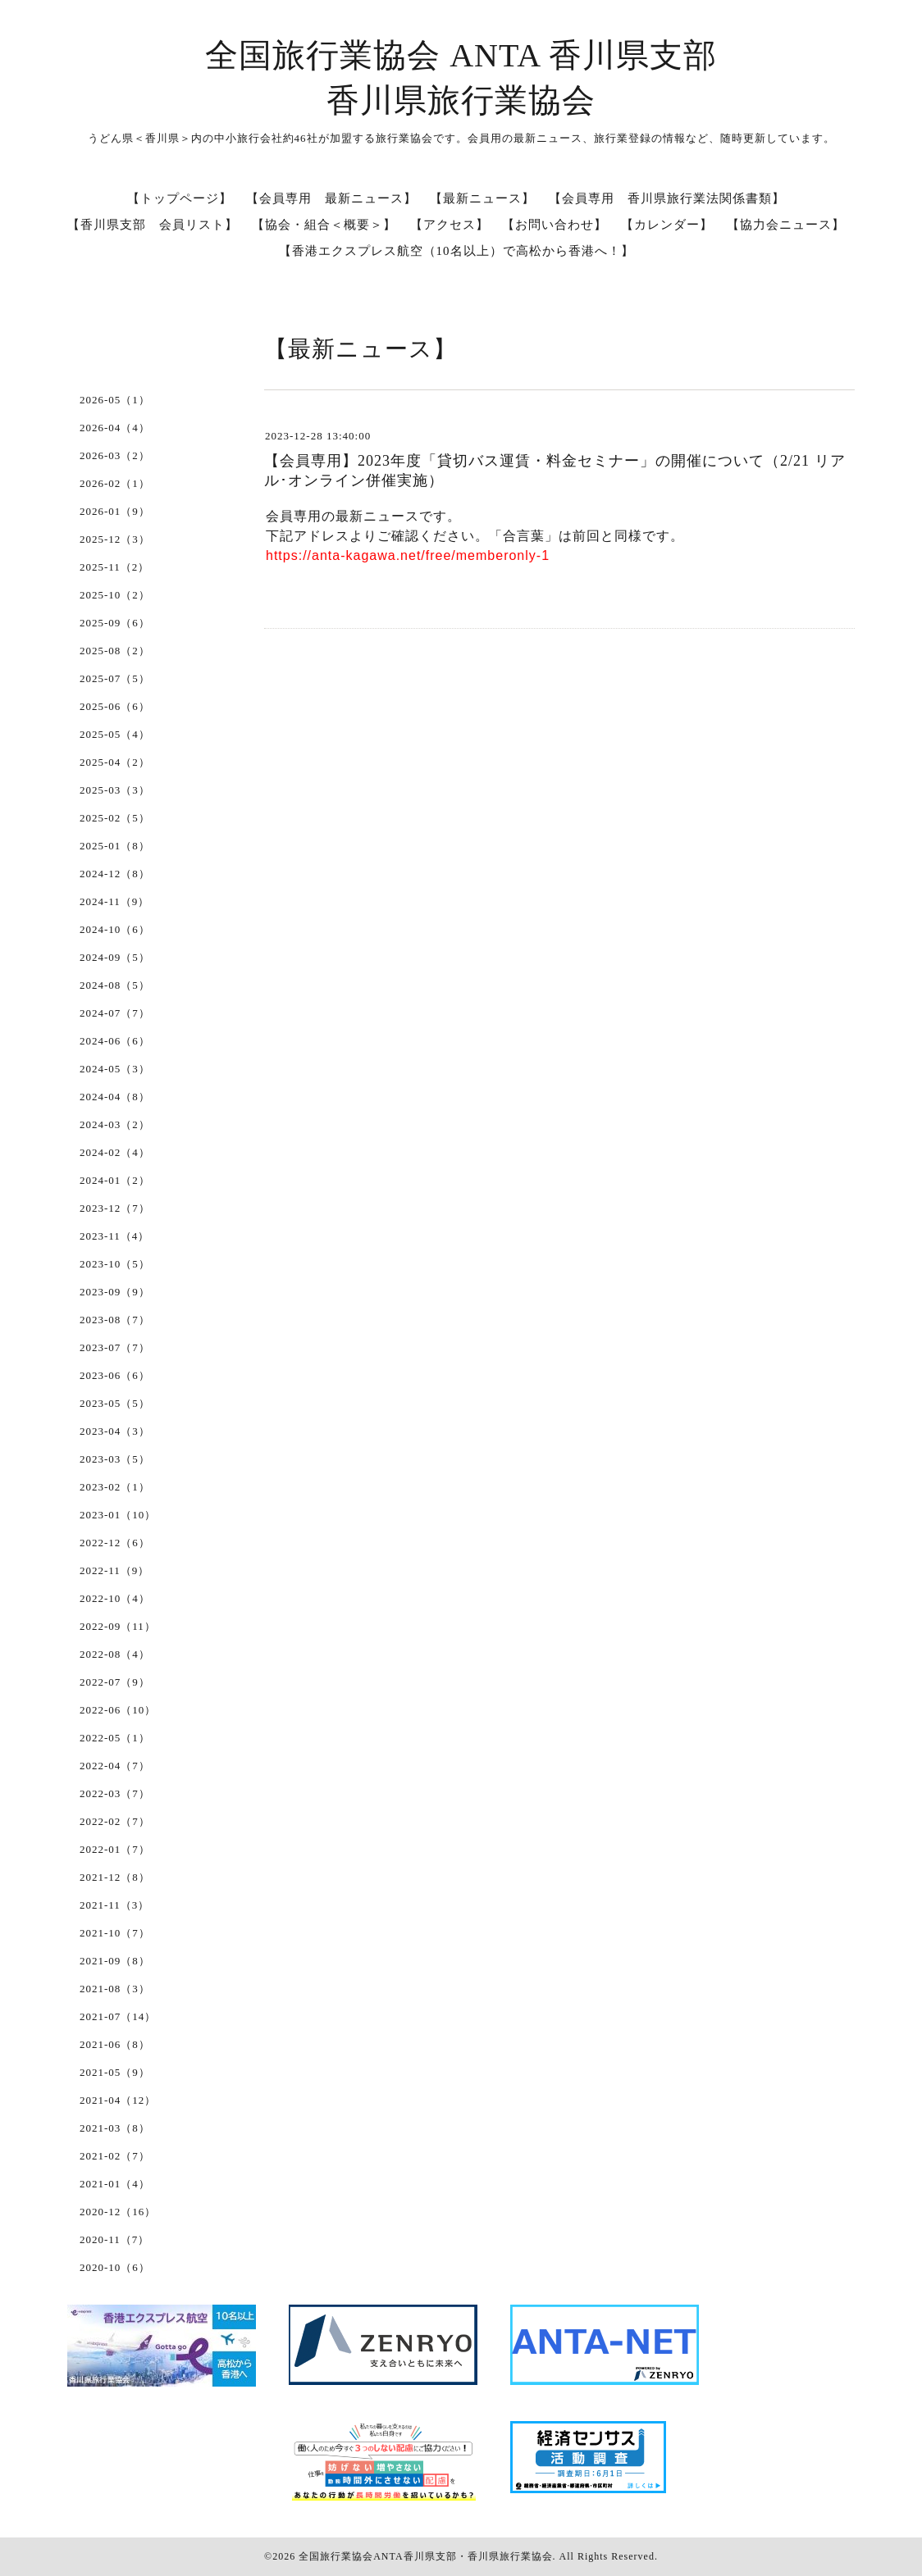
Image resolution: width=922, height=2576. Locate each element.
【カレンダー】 (667, 224)
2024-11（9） (114, 901)
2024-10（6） (115, 929)
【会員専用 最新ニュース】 (331, 198)
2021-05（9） (115, 2072)
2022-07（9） (115, 1682)
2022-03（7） (115, 1793)
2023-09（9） (115, 1292)
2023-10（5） (115, 1264)
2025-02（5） (115, 818)
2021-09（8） (115, 1961)
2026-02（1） (115, 483)
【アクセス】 (449, 224)
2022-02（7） (115, 1821)
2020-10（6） (115, 2267)
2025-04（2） (115, 762)
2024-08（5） (115, 985)
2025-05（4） (115, 734)
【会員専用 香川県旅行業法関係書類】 (667, 198)
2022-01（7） (115, 1849)
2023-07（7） (115, 1347)
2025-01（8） (115, 846)
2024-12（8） (115, 873)
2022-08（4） (115, 1654)
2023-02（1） (115, 1487)
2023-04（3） (115, 1431)
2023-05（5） (115, 1403)
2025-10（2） (115, 595)
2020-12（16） (118, 2211)
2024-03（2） (115, 1124)
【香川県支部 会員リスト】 (152, 224)
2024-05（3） (115, 1069)
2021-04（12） (118, 2100)
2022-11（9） (114, 1570)
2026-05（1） (115, 400)
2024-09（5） (115, 957)
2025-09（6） (115, 623)
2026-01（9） (115, 511)
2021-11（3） (114, 1905)
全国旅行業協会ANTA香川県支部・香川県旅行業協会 (425, 2556)
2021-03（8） (115, 2128)
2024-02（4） (115, 1152)
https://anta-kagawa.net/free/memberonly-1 (408, 555)
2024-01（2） (115, 1180)
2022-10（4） (115, 1598)
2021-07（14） (118, 2016)
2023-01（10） (118, 1515)
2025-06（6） (115, 706)
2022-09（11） (118, 1626)
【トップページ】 (179, 198)
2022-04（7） (115, 1765)
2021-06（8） (115, 2044)
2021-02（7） (115, 2156)
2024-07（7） (115, 1013)
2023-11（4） (114, 1236)
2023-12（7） (115, 1208)
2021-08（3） (115, 1988)
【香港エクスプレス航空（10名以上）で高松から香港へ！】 (456, 250)
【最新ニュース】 (482, 198)
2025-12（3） (115, 539)
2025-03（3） (115, 790)
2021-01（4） (115, 2184)
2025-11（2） (114, 567)
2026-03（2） (115, 455)
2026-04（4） (115, 427)
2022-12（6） (115, 1542)
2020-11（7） (114, 2239)
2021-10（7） (115, 1933)
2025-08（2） (115, 650)
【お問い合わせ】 (554, 224)
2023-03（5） (115, 1459)
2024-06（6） (115, 1041)
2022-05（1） (115, 1738)
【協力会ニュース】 (786, 224)
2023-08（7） (115, 1319)
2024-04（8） (115, 1096)
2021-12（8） (115, 1877)
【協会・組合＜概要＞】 (324, 224)
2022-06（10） (118, 1710)
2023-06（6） (115, 1375)
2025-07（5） (115, 678)
